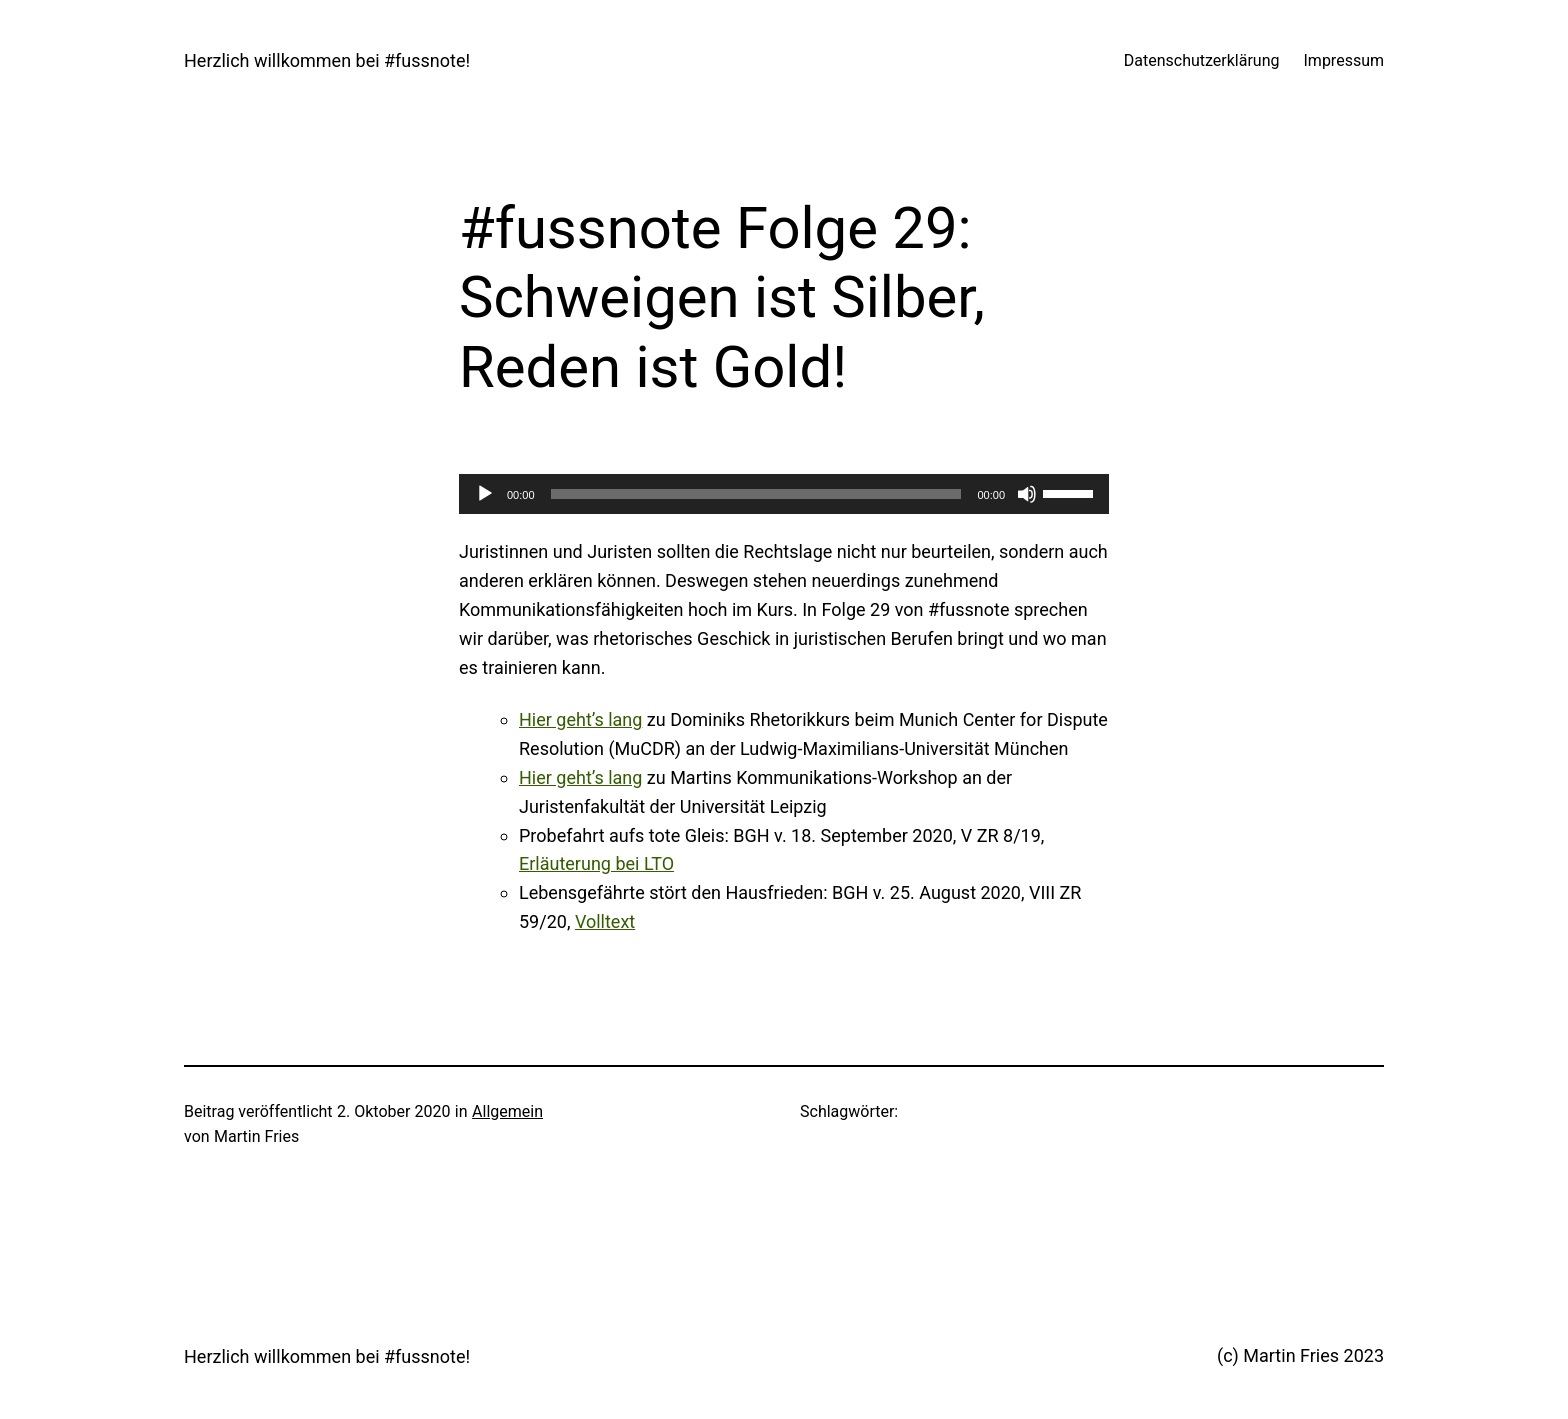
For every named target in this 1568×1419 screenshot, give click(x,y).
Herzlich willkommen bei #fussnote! (327, 60)
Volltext (605, 921)
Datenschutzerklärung (1202, 60)
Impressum (1344, 60)
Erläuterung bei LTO (596, 863)
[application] (784, 494)
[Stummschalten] (1027, 494)
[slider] (756, 494)
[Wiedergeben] (485, 494)
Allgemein (507, 1111)
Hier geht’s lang (580, 719)
